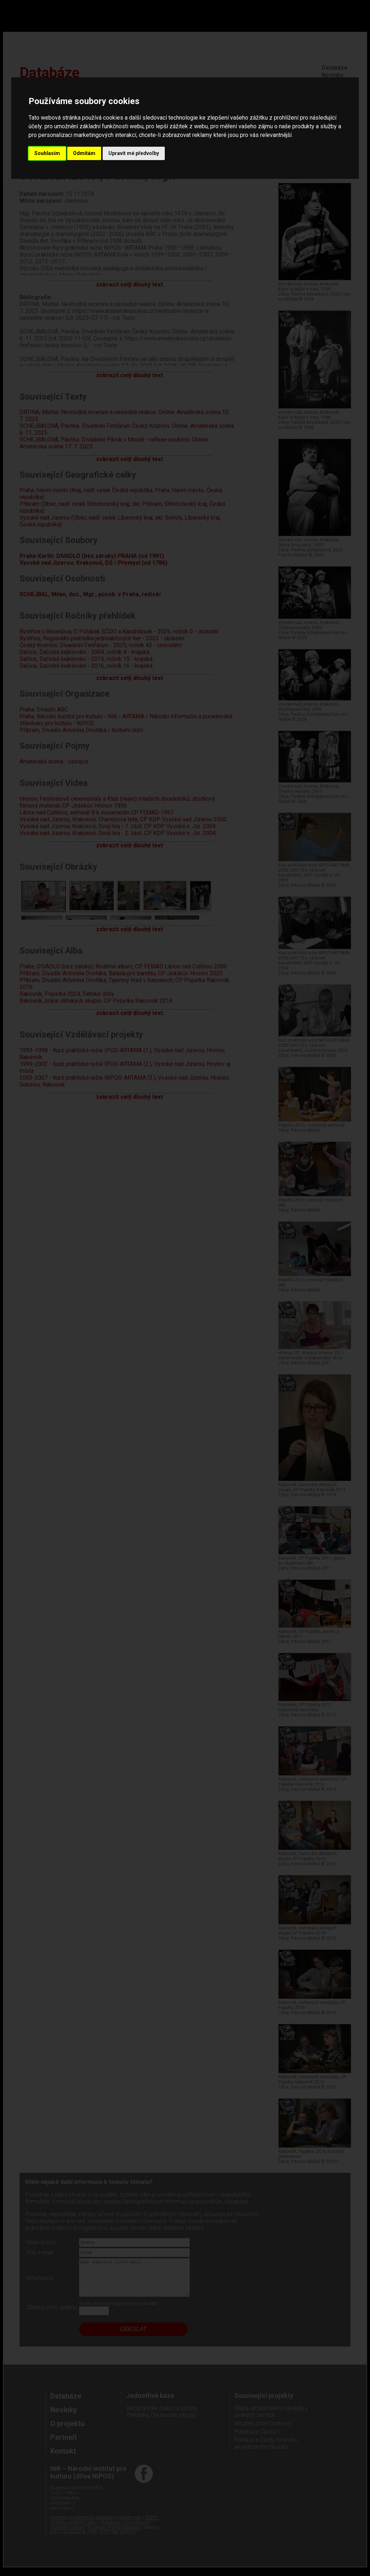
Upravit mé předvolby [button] (133, 153)
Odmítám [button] (84, 153)
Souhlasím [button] (47, 153)
